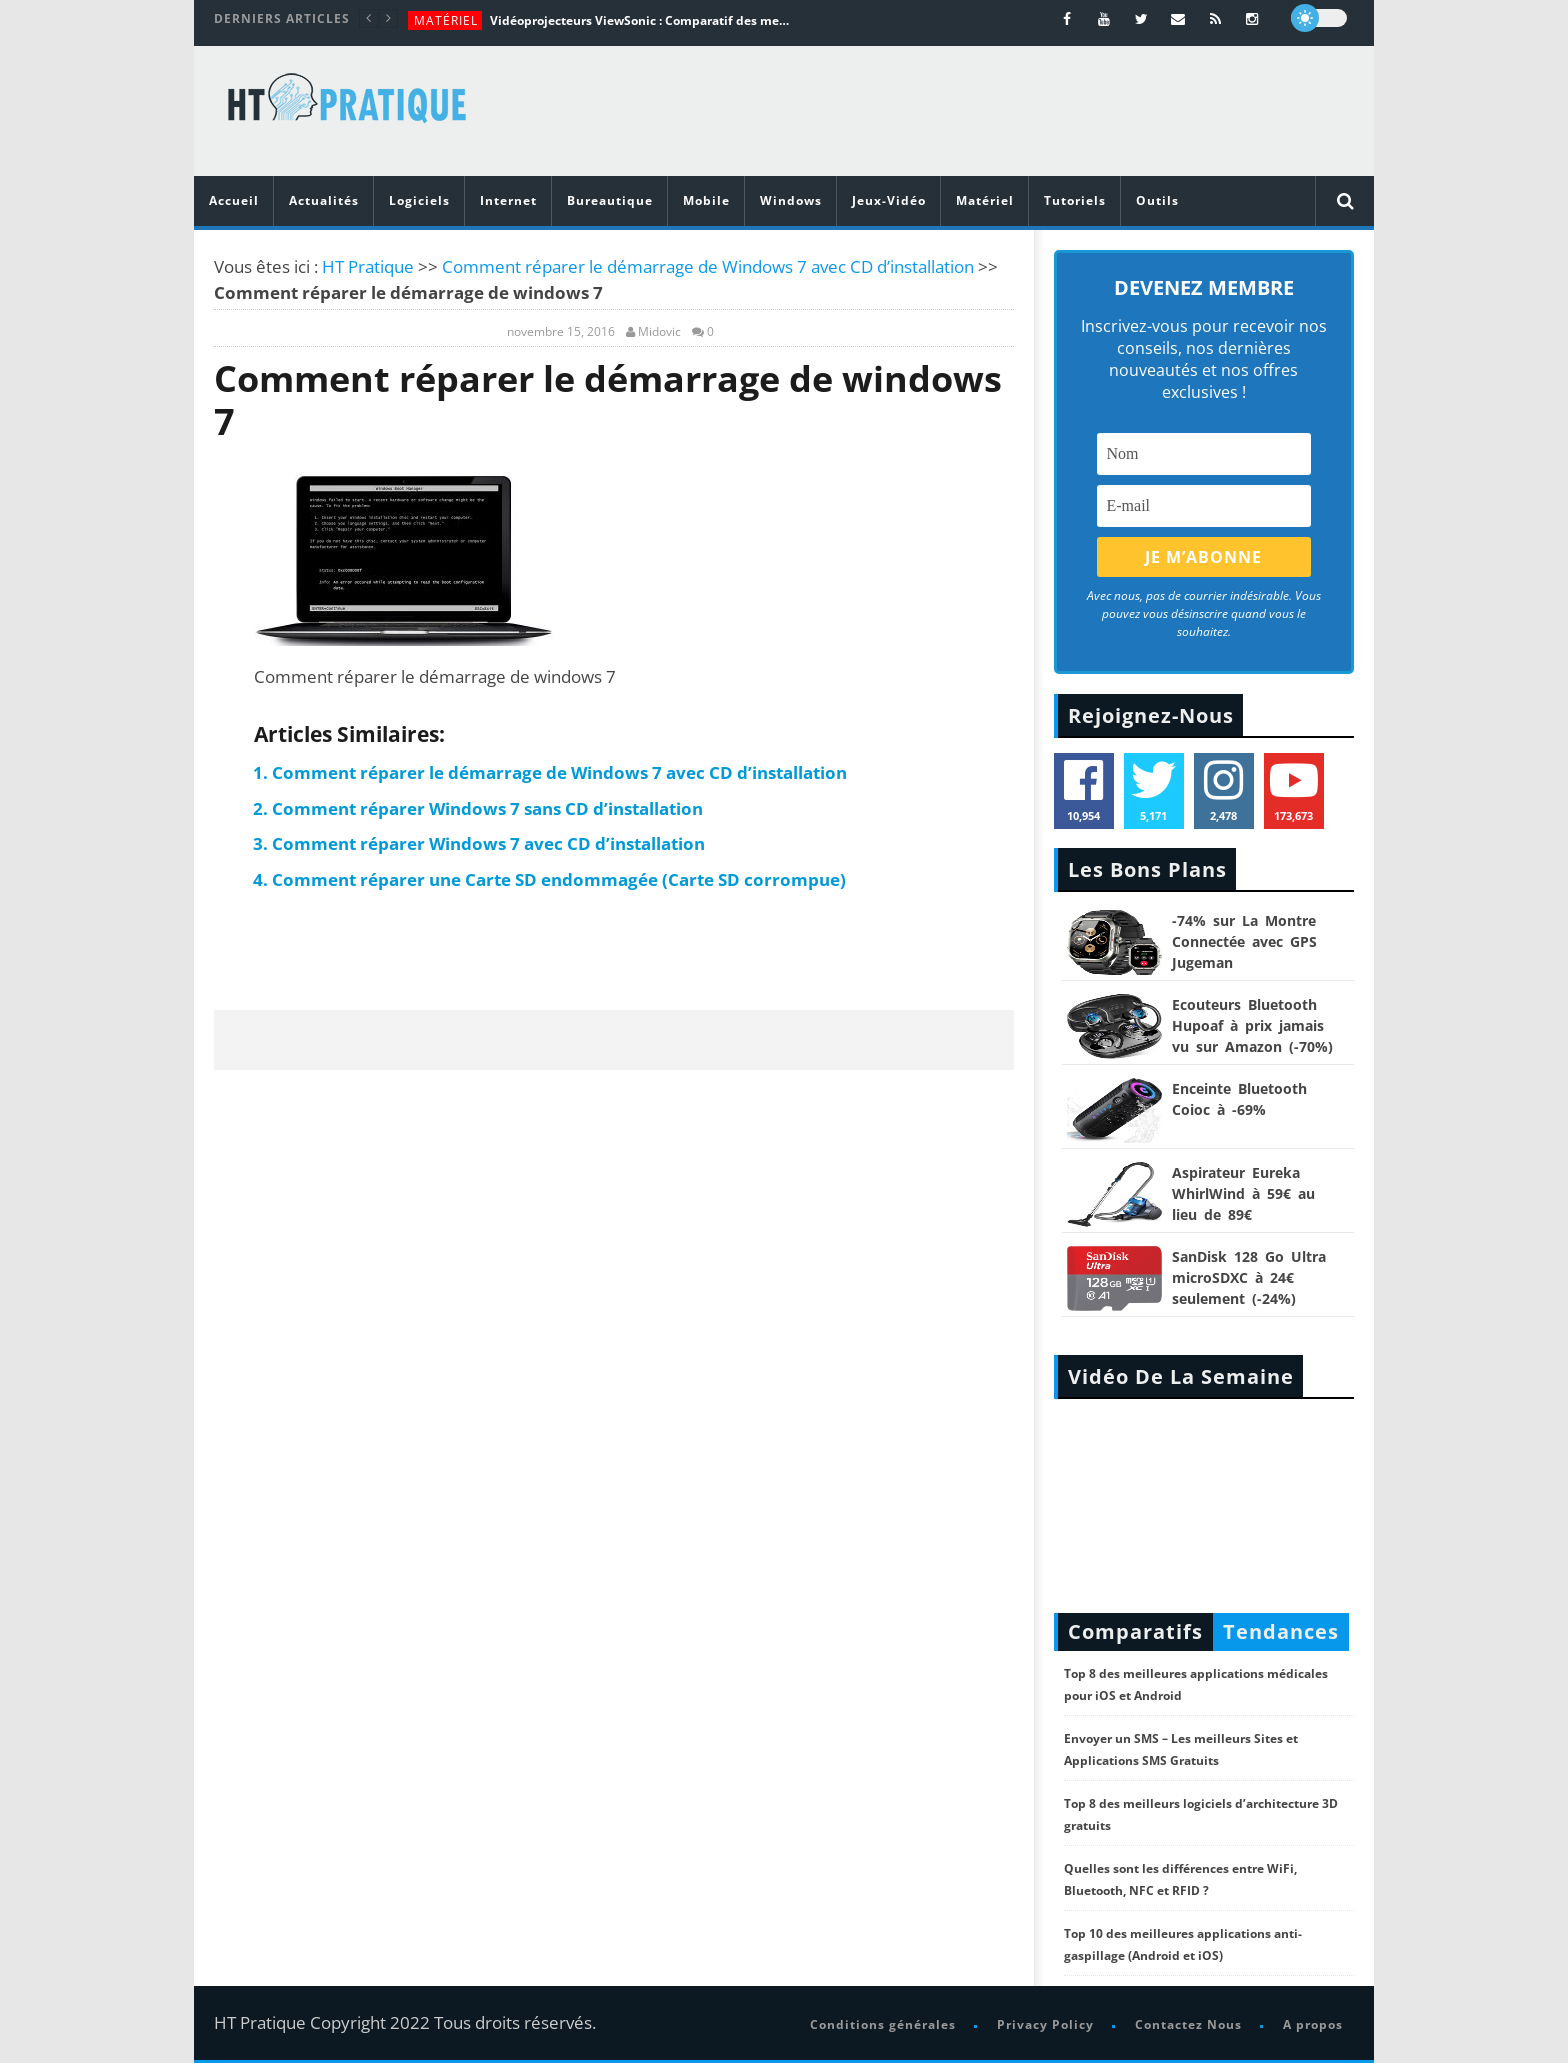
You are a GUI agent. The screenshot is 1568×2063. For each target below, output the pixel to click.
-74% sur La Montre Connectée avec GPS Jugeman (1244, 941)
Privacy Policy (1045, 2024)
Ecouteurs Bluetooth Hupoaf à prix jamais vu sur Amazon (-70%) (1252, 1025)
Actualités (324, 200)
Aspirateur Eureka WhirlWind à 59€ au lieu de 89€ (1243, 1193)
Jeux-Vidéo (889, 200)
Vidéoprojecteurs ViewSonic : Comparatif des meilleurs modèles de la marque (640, 20)
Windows (791, 200)
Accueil (234, 200)
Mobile (706, 200)
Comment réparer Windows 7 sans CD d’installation (487, 808)
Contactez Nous (1188, 2024)
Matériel (446, 20)
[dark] (1319, 18)
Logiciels (419, 200)
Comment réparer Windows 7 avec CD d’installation (488, 843)
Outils (1157, 200)
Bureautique (610, 200)
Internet (508, 200)
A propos (1313, 2024)
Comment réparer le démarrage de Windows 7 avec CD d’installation (708, 266)
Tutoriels (1075, 200)
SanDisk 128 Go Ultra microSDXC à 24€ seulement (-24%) (1249, 1277)
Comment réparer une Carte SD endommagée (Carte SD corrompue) (559, 879)
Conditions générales (883, 2024)
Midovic (659, 332)
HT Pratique (368, 266)
